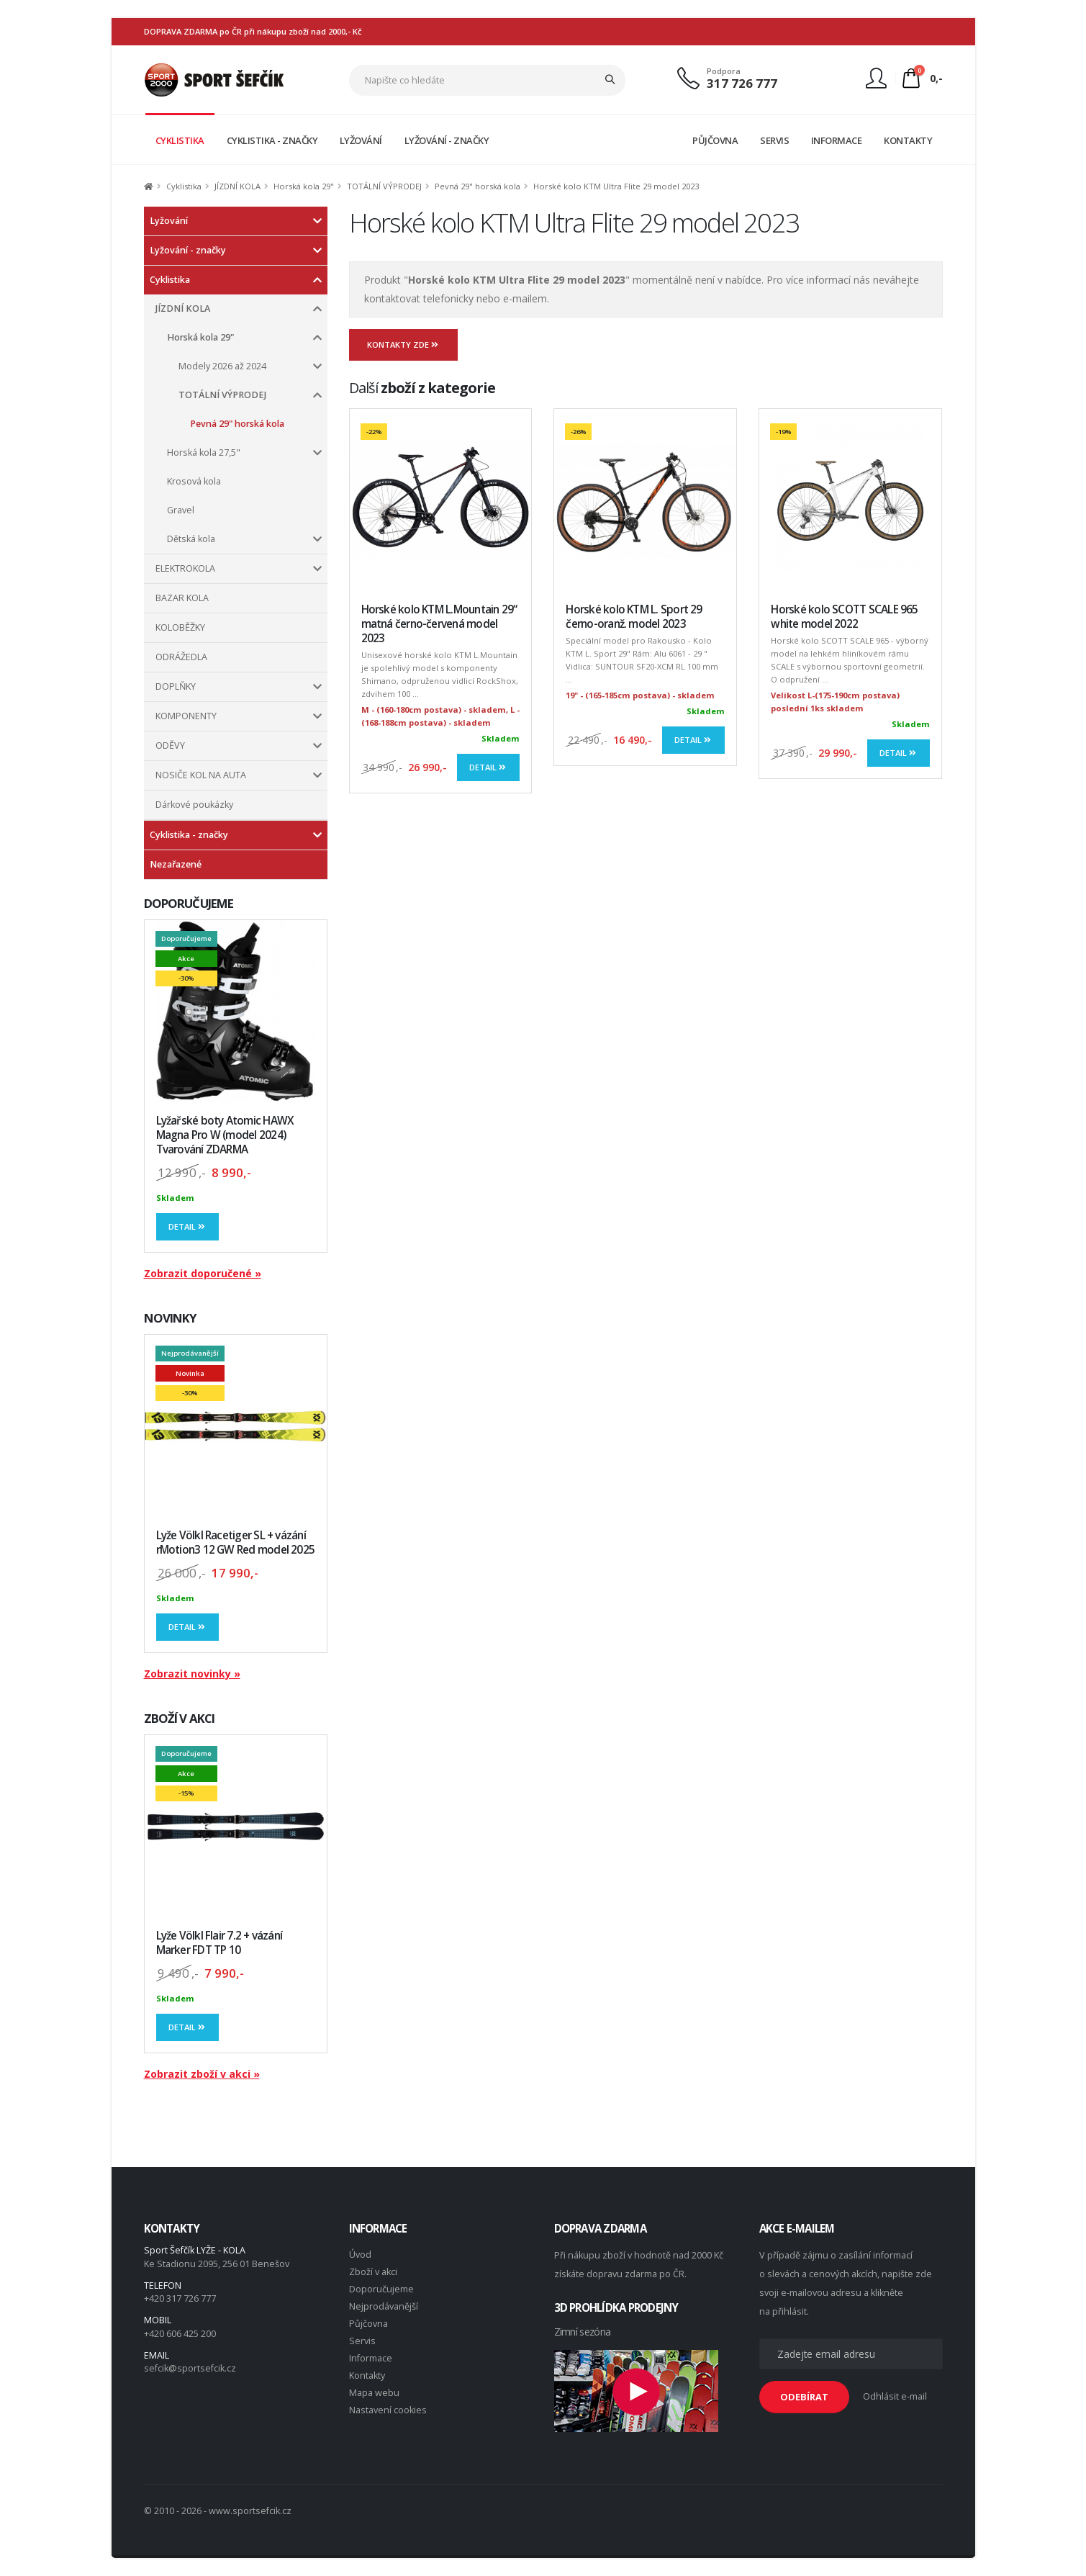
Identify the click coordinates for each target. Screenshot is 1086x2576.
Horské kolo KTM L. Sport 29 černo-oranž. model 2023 (634, 616)
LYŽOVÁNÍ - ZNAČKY (446, 140)
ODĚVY (170, 745)
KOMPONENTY (186, 716)
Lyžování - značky (188, 250)
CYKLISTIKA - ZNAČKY (272, 140)
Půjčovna (368, 2324)
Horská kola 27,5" (203, 452)
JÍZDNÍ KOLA (237, 186)
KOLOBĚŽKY (180, 627)
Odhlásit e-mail (895, 2396)
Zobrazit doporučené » (202, 1273)
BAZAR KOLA (182, 598)
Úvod (360, 2254)
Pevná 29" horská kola (477, 186)
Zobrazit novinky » (192, 1673)
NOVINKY (170, 1318)
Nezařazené (176, 864)
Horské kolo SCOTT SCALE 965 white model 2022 (844, 616)
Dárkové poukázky (194, 804)
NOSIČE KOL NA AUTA (200, 775)
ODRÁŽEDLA (181, 657)
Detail (187, 1226)
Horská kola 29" (303, 186)
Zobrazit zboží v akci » (202, 2074)
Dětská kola (191, 539)
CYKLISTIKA (179, 140)
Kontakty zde (403, 344)
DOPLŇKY (175, 686)
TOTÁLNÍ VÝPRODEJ (384, 186)
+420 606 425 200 (180, 2334)
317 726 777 (742, 83)
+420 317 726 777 (180, 2298)
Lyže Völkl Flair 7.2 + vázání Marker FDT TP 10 (219, 1943)
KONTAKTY (908, 140)
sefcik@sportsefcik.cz (190, 2368)
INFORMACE (836, 140)
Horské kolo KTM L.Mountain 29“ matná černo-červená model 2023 (439, 624)
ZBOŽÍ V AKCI (179, 1718)
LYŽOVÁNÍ (361, 140)
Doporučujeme (381, 2289)
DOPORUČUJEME (189, 903)
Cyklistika (184, 186)
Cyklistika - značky (189, 835)
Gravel (180, 510)
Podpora (724, 71)
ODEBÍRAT (804, 2396)
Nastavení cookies (388, 2410)
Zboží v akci (373, 2272)
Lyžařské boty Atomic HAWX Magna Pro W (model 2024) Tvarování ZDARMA (225, 1135)
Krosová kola (194, 481)
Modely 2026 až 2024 (222, 366)
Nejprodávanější (383, 2306)
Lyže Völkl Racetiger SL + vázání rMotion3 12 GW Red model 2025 (235, 1542)
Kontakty (367, 2375)
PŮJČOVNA (715, 140)
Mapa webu (374, 2393)
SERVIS (774, 140)
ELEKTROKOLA (185, 568)
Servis (362, 2341)
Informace (370, 2358)
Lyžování (169, 221)
